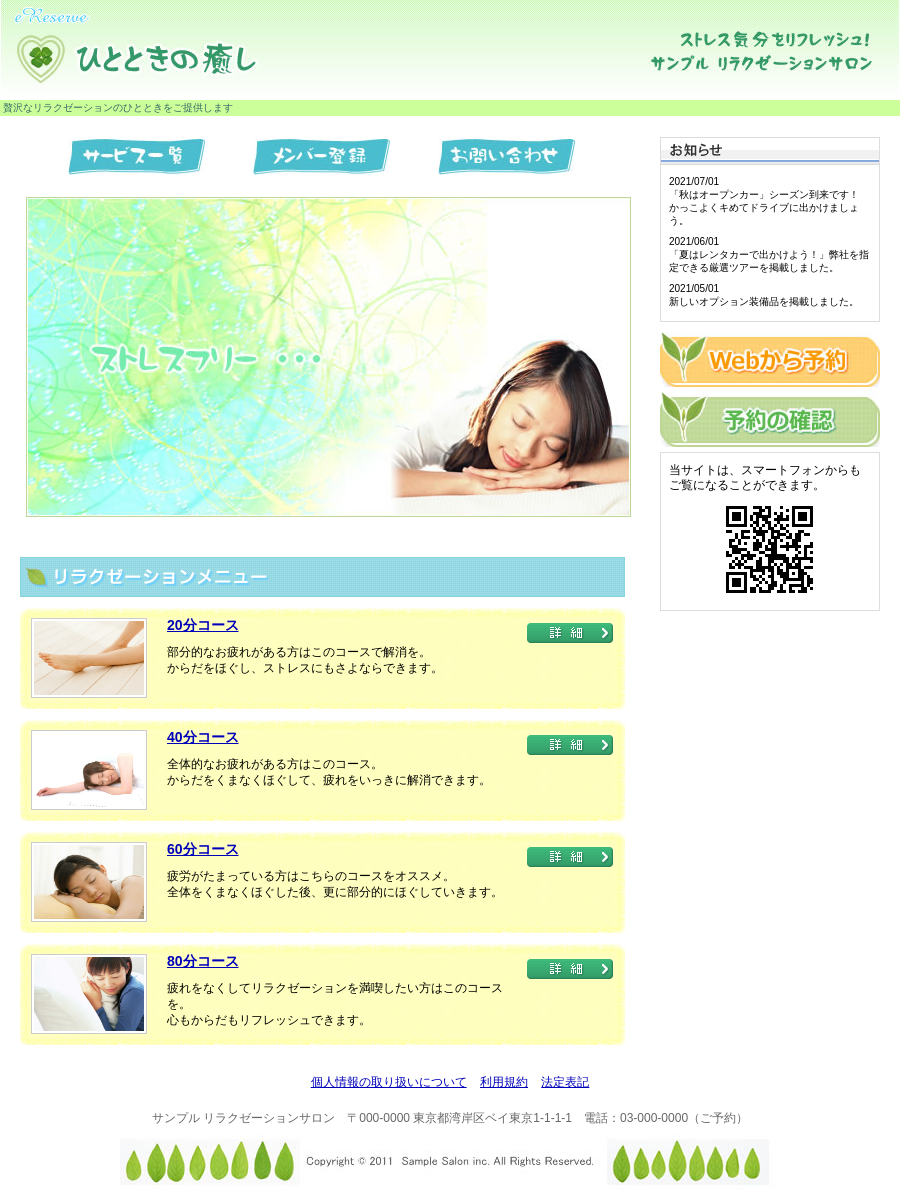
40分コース (203, 737)
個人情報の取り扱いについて (389, 1082)
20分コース (203, 625)
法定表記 (565, 1082)
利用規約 (504, 1082)
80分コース (203, 961)
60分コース (203, 849)
